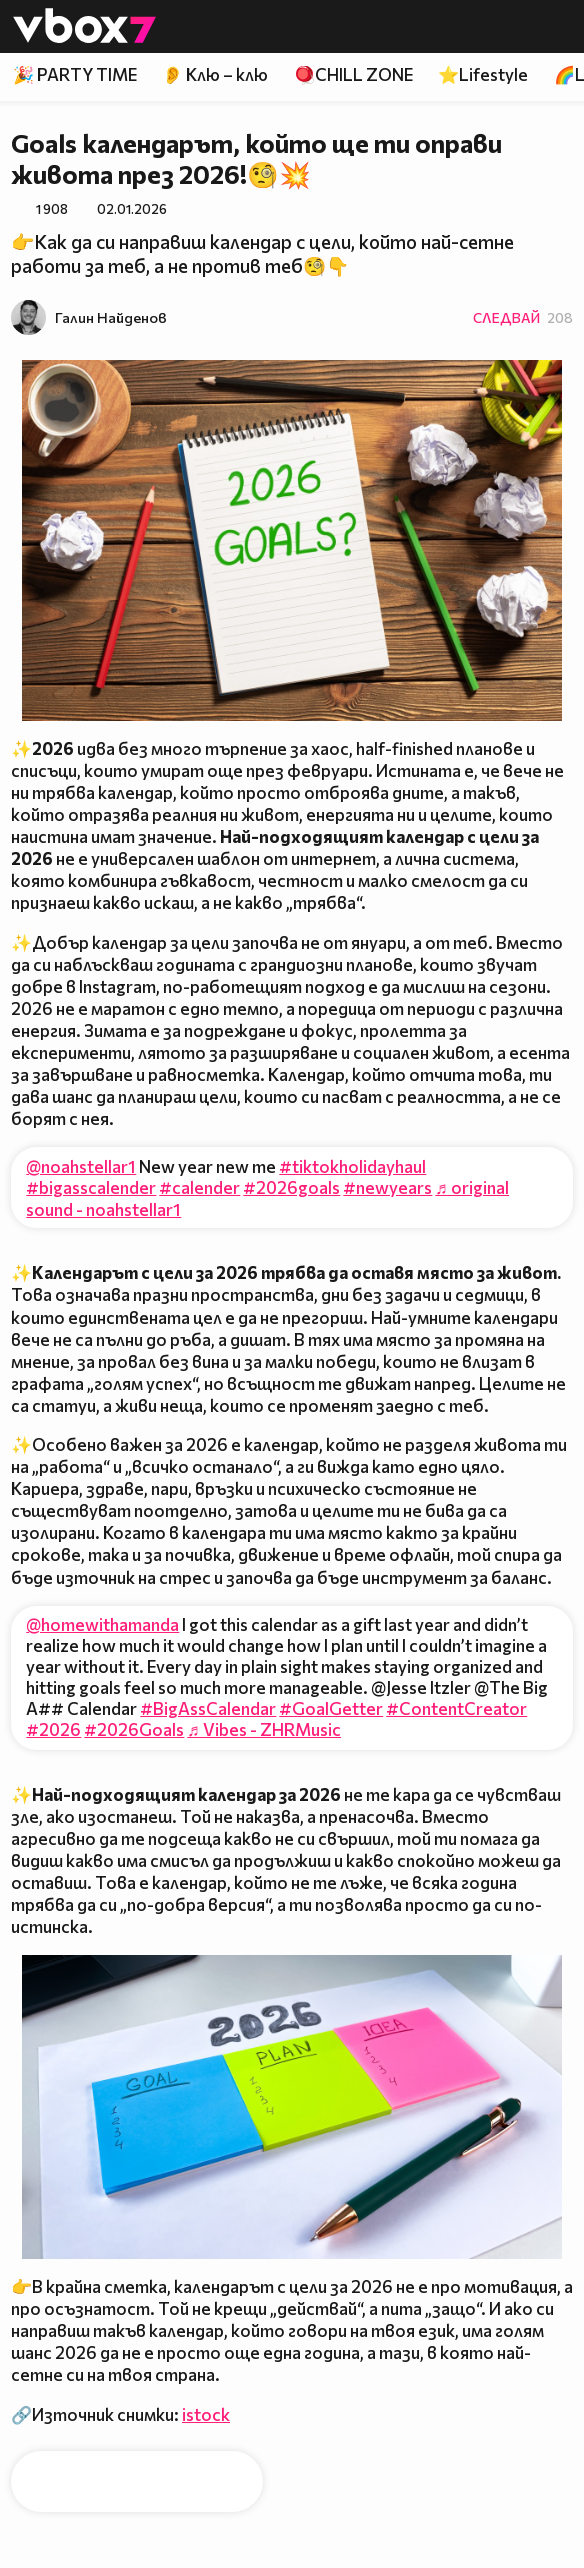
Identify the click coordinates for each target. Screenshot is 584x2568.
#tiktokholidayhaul (352, 1166)
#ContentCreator (456, 1708)
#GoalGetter (331, 1708)
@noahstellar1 (81, 1166)
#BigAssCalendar (208, 1708)
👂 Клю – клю (215, 74)
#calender (199, 1187)
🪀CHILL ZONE (353, 74)
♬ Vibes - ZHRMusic (264, 1729)
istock (206, 2414)
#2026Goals (134, 1729)
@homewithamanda (102, 1624)
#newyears (387, 1187)
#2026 (53, 1729)
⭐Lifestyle (483, 74)
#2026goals (291, 1187)
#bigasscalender (91, 1187)
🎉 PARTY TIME (75, 74)
